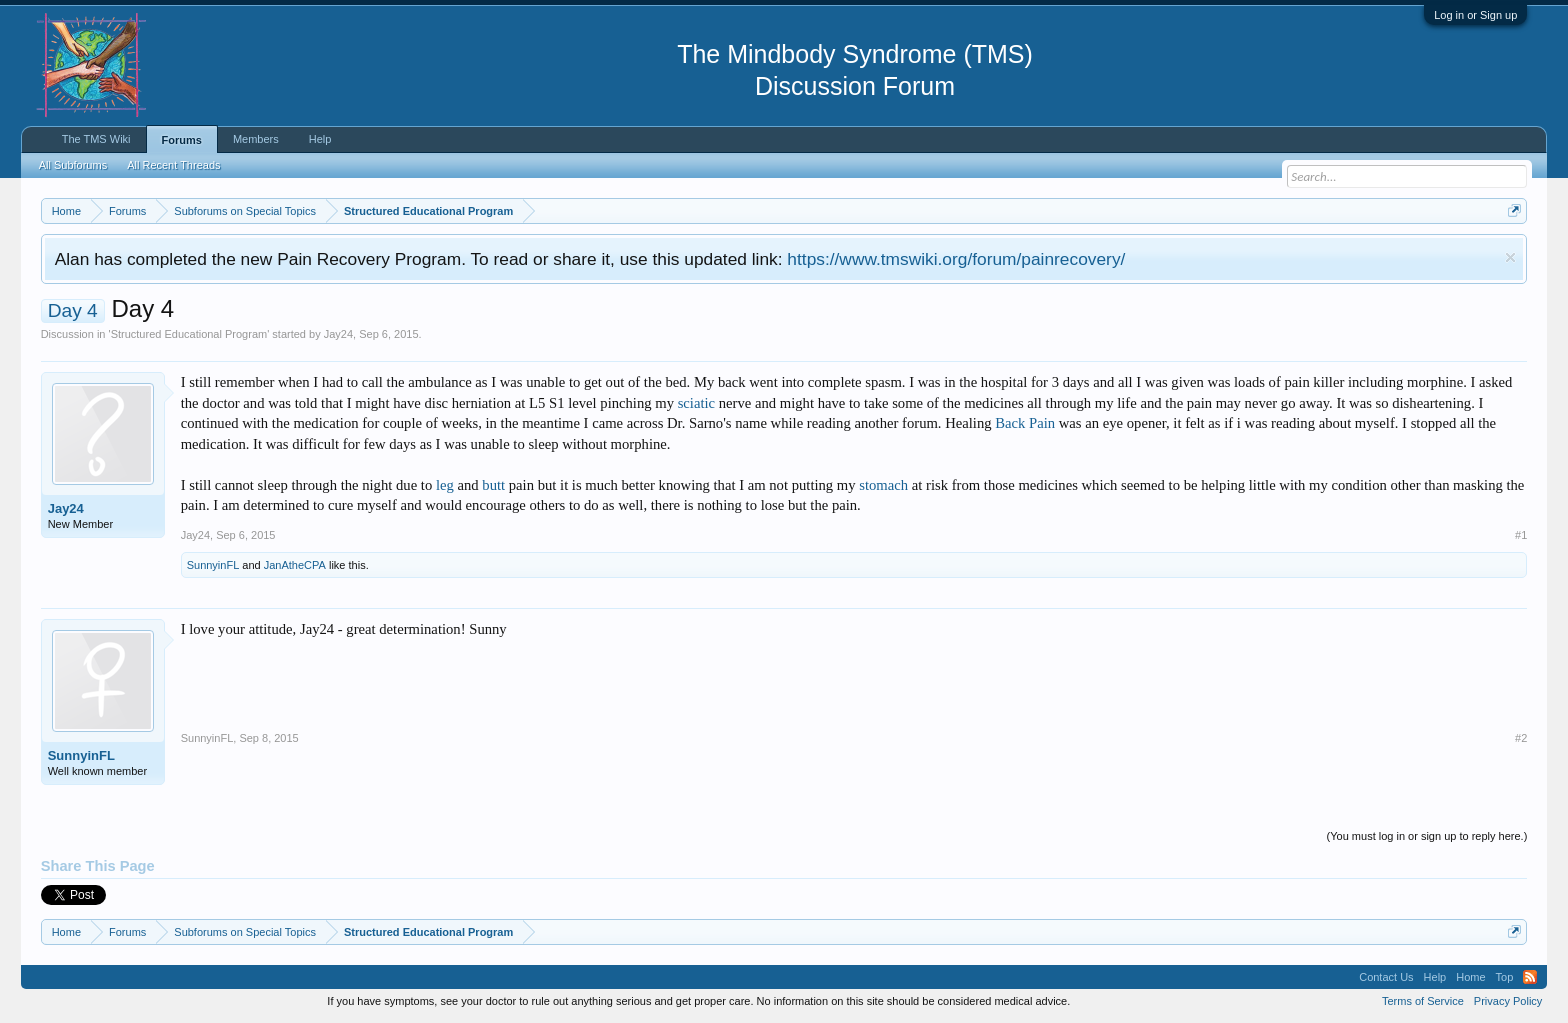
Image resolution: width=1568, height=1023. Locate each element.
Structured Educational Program (189, 334)
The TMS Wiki (96, 139)
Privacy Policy (1508, 1001)
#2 (1521, 738)
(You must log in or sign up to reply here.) (1427, 836)
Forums (182, 140)
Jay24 (338, 334)
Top (1505, 977)
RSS (1530, 977)
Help (320, 139)
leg (445, 485)
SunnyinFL (213, 565)
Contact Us (1386, 977)
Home (1470, 977)
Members (256, 139)
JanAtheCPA (295, 565)
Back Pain (1025, 423)
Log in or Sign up (1475, 15)
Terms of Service (1423, 1001)
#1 (1521, 535)
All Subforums (73, 165)
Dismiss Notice (1510, 257)
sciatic (696, 403)
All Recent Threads (173, 165)
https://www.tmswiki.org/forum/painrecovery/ (956, 259)
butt (493, 485)
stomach (883, 485)
